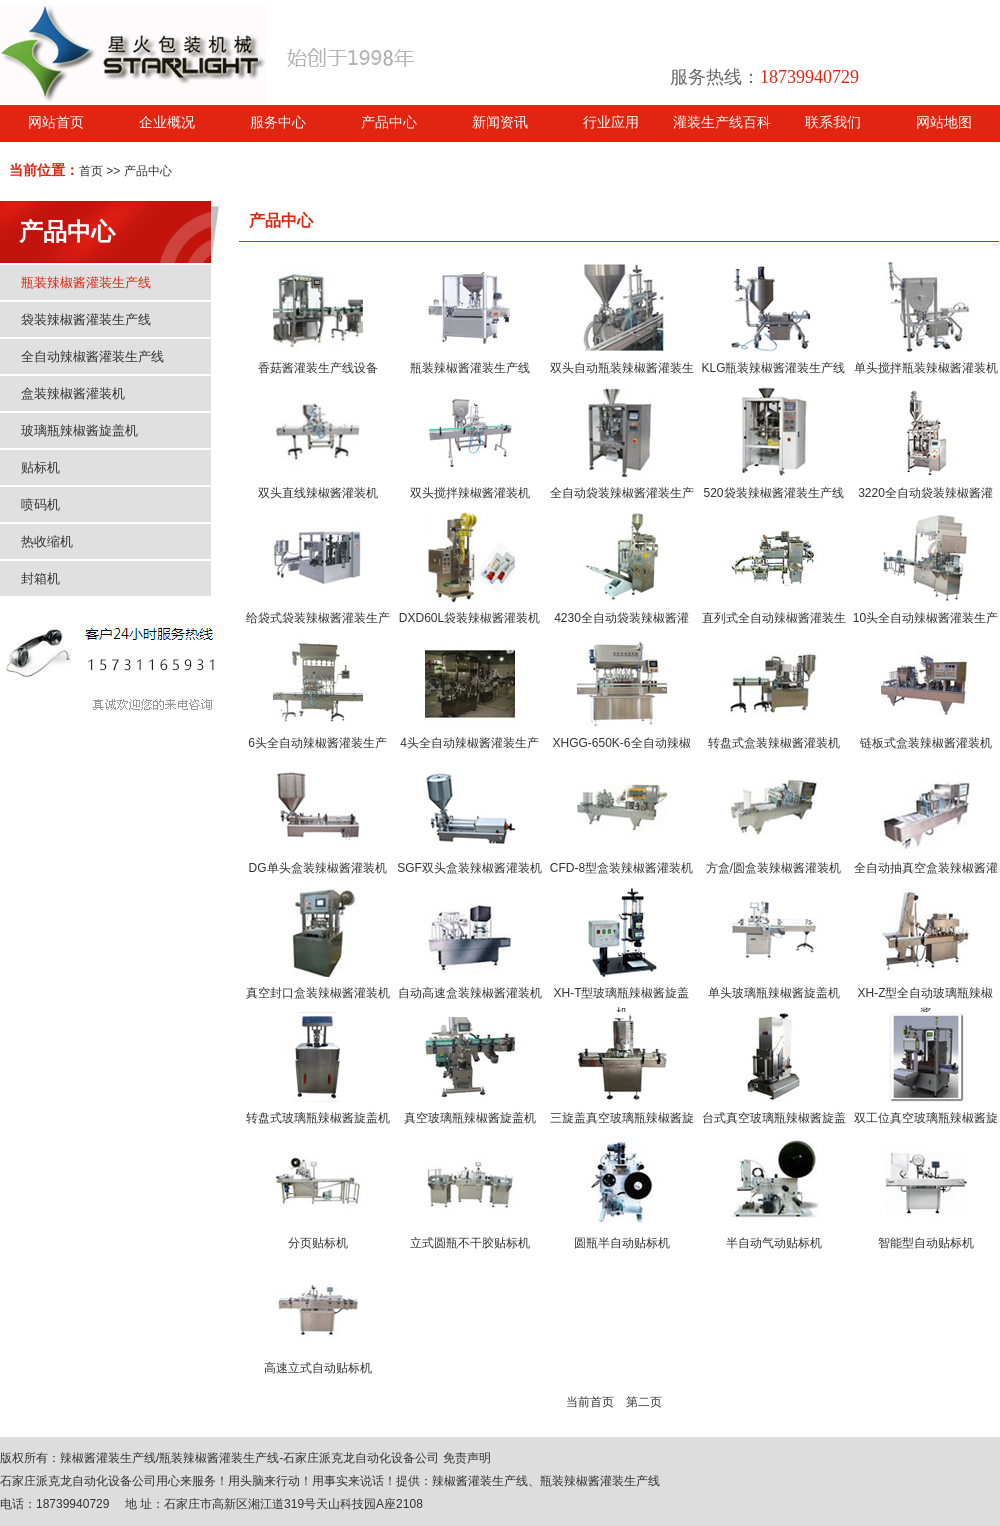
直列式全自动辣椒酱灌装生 (774, 618)
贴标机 (40, 467)
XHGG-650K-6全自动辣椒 (621, 743)
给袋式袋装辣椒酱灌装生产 (318, 618)
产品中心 (389, 122)
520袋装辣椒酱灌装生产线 (773, 493)
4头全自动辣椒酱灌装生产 (469, 743)
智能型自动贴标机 (926, 1243)
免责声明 (467, 1458)
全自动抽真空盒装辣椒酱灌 (926, 868)
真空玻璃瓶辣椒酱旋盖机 (470, 1118)
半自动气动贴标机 (774, 1243)
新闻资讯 (500, 122)
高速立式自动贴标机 (318, 1368)
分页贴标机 (318, 1243)
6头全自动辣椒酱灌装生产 (317, 743)
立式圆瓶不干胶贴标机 (470, 1243)
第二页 (644, 1402)
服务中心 (278, 122)
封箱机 (40, 578)
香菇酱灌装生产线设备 (318, 368)
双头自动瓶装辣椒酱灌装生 (622, 368)
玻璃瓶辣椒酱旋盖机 (79, 430)
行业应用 (611, 122)
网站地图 (944, 122)
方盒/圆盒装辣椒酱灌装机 (773, 868)
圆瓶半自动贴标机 (622, 1243)
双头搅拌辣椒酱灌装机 (470, 493)
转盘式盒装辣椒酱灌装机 (774, 743)
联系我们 (833, 122)
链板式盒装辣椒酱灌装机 (926, 743)
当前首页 (590, 1402)
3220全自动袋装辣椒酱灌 (925, 493)
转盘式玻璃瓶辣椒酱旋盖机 (318, 1118)
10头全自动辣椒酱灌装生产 (925, 618)
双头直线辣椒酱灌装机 (318, 493)
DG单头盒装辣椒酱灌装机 (318, 868)
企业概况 (167, 122)
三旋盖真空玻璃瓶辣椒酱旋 (622, 1118)
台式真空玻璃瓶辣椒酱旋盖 (774, 1118)
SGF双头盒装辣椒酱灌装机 (469, 868)
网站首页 (56, 122)
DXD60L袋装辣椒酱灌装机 (469, 618)
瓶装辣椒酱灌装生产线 (86, 282)
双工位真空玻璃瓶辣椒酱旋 (926, 1118)
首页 (91, 171)
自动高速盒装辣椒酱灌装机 (470, 993)
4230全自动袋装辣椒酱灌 (621, 618)
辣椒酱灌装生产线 (108, 1458)
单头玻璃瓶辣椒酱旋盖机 (774, 993)
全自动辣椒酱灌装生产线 (92, 356)
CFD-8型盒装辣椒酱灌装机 (621, 868)
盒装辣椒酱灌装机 (73, 393)
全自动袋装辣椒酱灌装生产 (622, 493)
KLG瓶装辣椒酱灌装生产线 (773, 368)
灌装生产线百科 (722, 122)
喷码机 (40, 504)
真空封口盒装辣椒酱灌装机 (318, 993)
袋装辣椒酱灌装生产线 (86, 319)
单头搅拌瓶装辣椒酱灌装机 (926, 368)
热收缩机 (47, 541)
